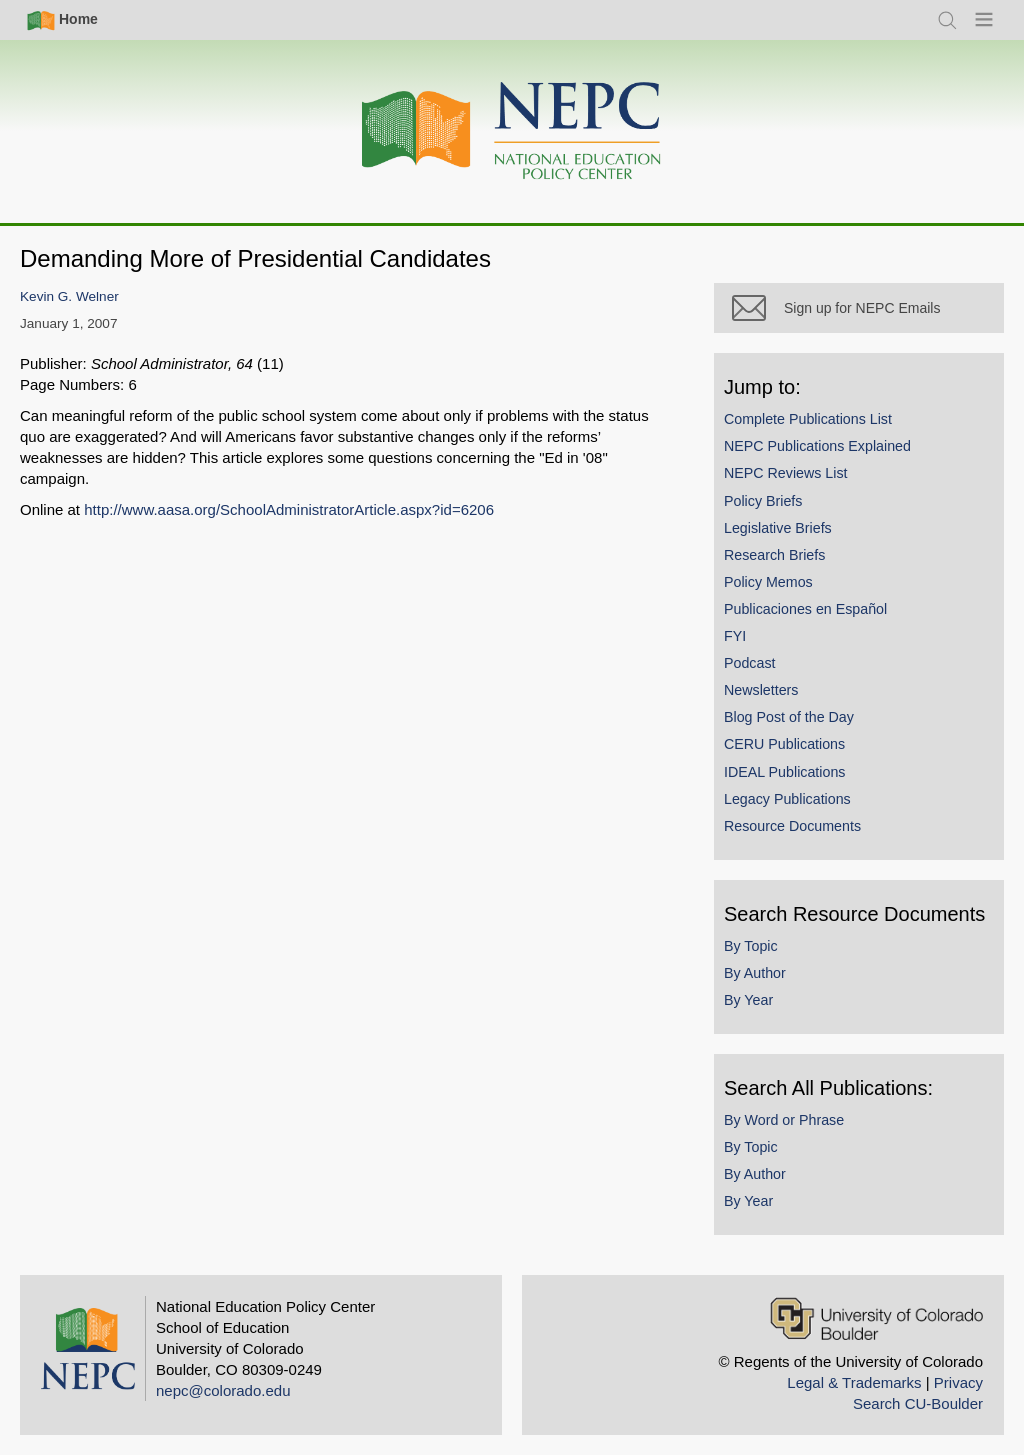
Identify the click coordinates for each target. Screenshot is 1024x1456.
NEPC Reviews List (786, 473)
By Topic (751, 946)
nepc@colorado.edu (223, 1390)
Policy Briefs (763, 501)
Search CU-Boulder (918, 1403)
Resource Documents (792, 826)
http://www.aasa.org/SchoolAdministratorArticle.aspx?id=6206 (289, 509)
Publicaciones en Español (805, 609)
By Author (755, 973)
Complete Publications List (808, 419)
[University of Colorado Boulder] (876, 1318)
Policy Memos (768, 582)
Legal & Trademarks (854, 1382)
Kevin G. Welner (69, 296)
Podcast (750, 663)
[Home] (512, 131)
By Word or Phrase (784, 1120)
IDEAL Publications (784, 772)
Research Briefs (774, 555)
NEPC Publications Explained (817, 446)
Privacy (958, 1382)
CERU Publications (784, 744)
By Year (748, 1000)
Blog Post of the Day (789, 717)
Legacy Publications (787, 799)
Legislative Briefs (778, 528)
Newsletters (761, 690)
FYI (735, 636)
